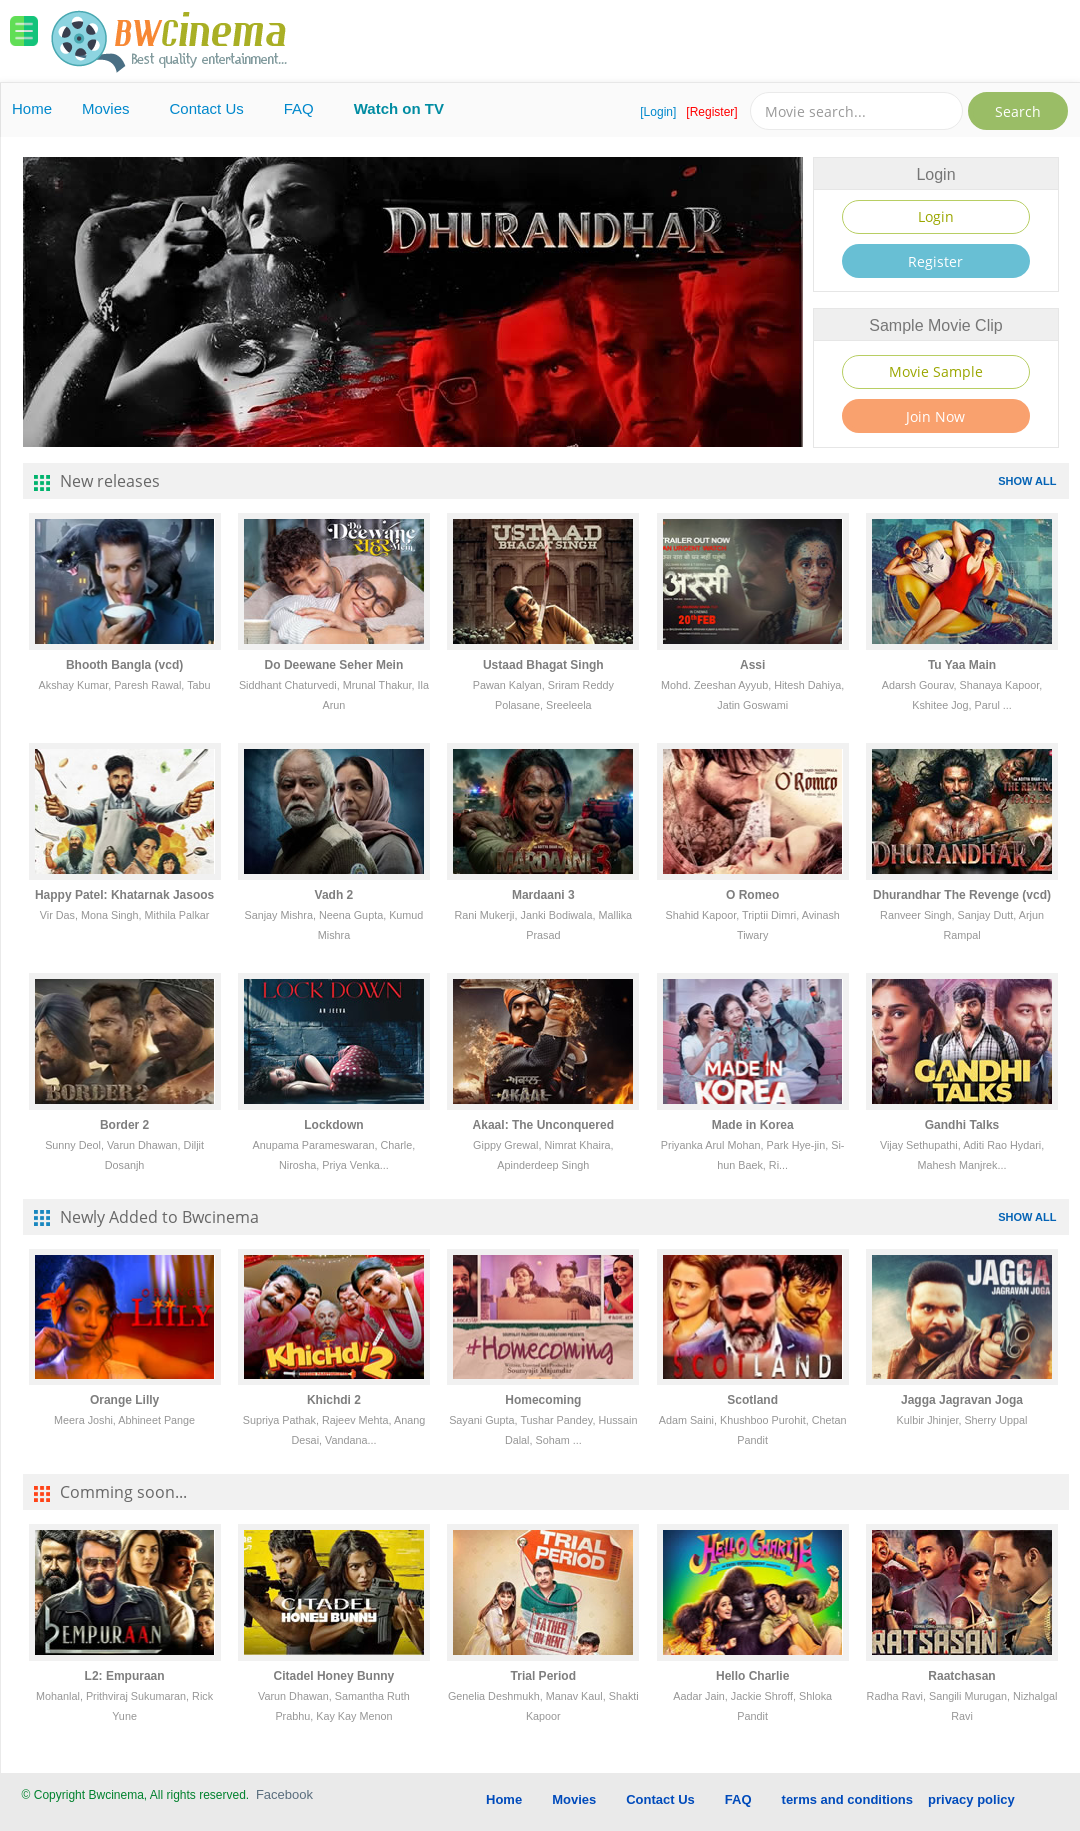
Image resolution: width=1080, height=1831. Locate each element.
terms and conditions (847, 1799)
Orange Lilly (124, 1400)
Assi (752, 665)
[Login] (658, 112)
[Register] (711, 112)
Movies (106, 108)
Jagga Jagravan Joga (962, 1400)
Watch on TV (399, 108)
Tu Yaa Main (962, 665)
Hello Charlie (752, 1676)
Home (32, 108)
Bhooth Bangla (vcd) (124, 665)
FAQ (299, 108)
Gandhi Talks (962, 1125)
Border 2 (124, 1125)
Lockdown (333, 1125)
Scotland (752, 1400)
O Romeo (752, 895)
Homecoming (543, 1400)
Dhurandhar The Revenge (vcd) (962, 895)
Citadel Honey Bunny (334, 1676)
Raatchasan (961, 1676)
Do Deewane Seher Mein (334, 665)
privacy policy (971, 1799)
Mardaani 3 (543, 895)
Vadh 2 (334, 895)
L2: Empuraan (125, 1676)
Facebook (284, 1794)
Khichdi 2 (334, 1400)
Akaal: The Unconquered (543, 1125)
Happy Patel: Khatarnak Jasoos (124, 895)
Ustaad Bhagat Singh (543, 665)
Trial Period (543, 1676)
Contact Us (207, 108)
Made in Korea (753, 1125)
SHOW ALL (1027, 481)
